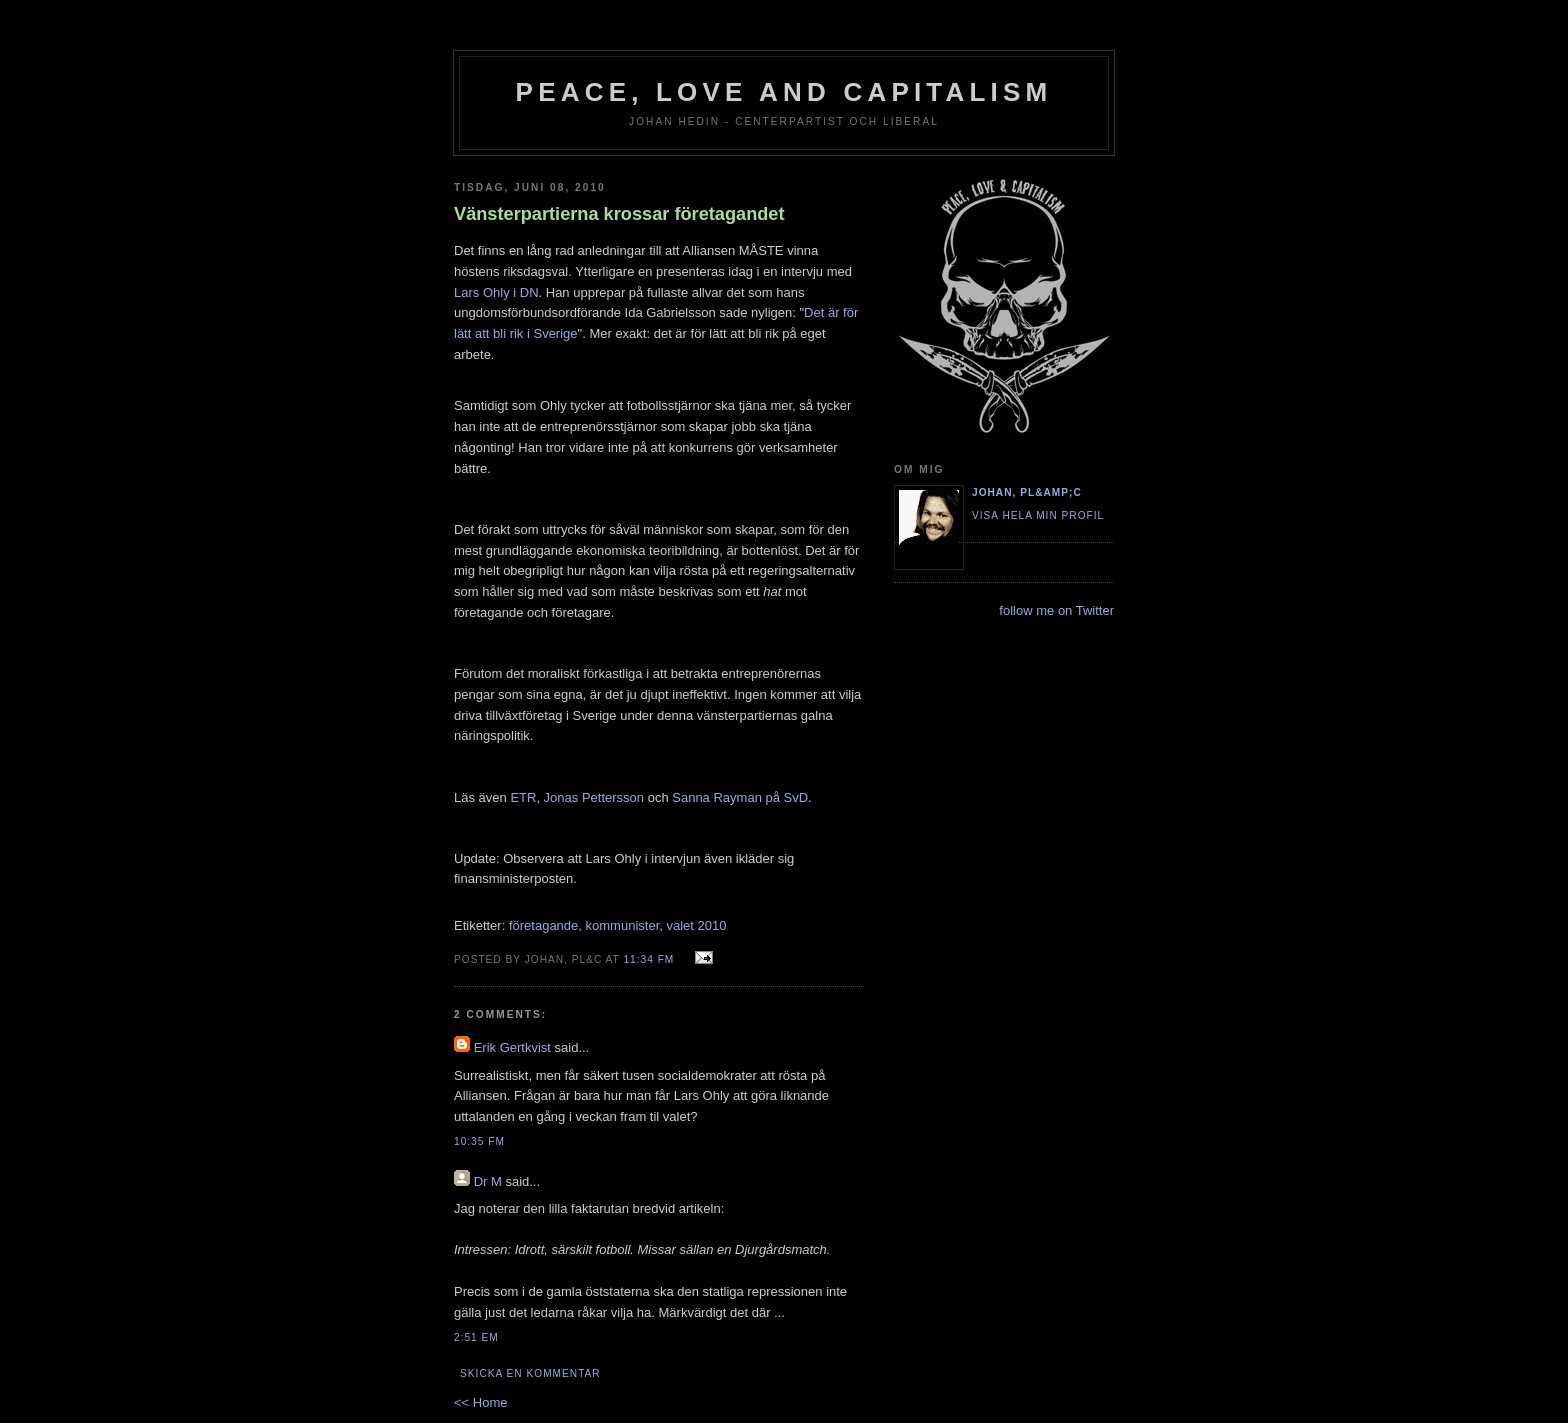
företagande (543, 925)
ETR (523, 797)
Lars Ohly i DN (496, 292)
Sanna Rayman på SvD (740, 797)
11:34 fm (648, 959)
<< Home (480, 1402)
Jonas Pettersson (594, 797)
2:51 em (476, 1337)
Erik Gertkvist (512, 1047)
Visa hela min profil (1038, 515)
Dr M (488, 1181)
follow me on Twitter (1056, 610)
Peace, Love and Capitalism (784, 92)
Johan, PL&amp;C (1027, 492)
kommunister (623, 925)
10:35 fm (479, 1141)
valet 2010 (697, 925)
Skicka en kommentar (530, 1373)
